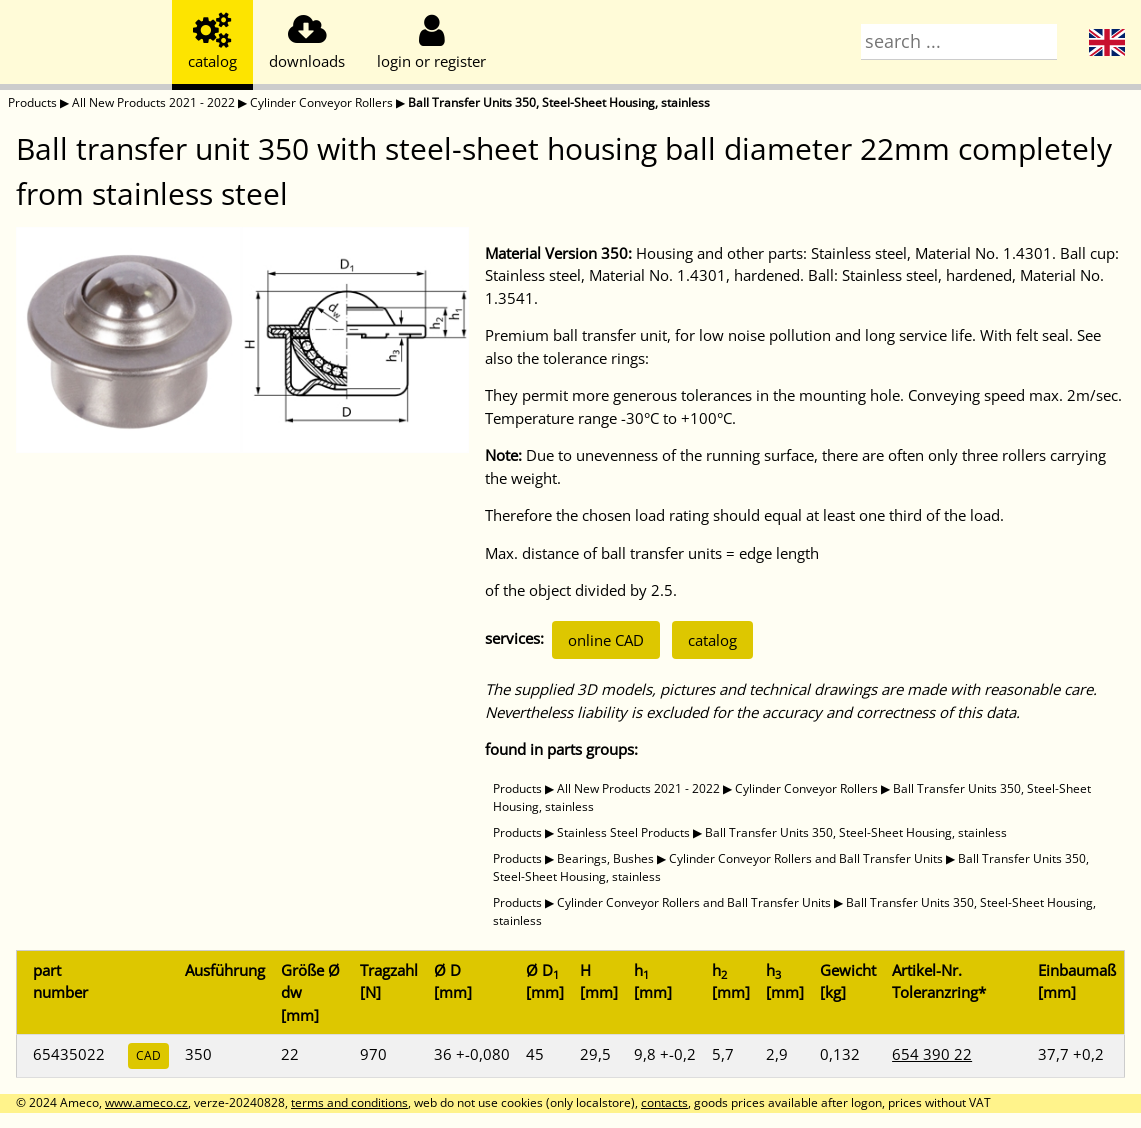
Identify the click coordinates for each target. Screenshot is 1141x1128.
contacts (664, 1102)
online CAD (606, 640)
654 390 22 (932, 1054)
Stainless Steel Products (623, 832)
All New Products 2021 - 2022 (153, 102)
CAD (148, 1055)
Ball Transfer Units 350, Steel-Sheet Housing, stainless (559, 102)
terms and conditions (349, 1102)
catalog (712, 640)
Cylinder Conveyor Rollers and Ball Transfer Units (806, 858)
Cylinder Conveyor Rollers (321, 102)
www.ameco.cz (146, 1102)
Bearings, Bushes (605, 858)
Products (32, 102)
